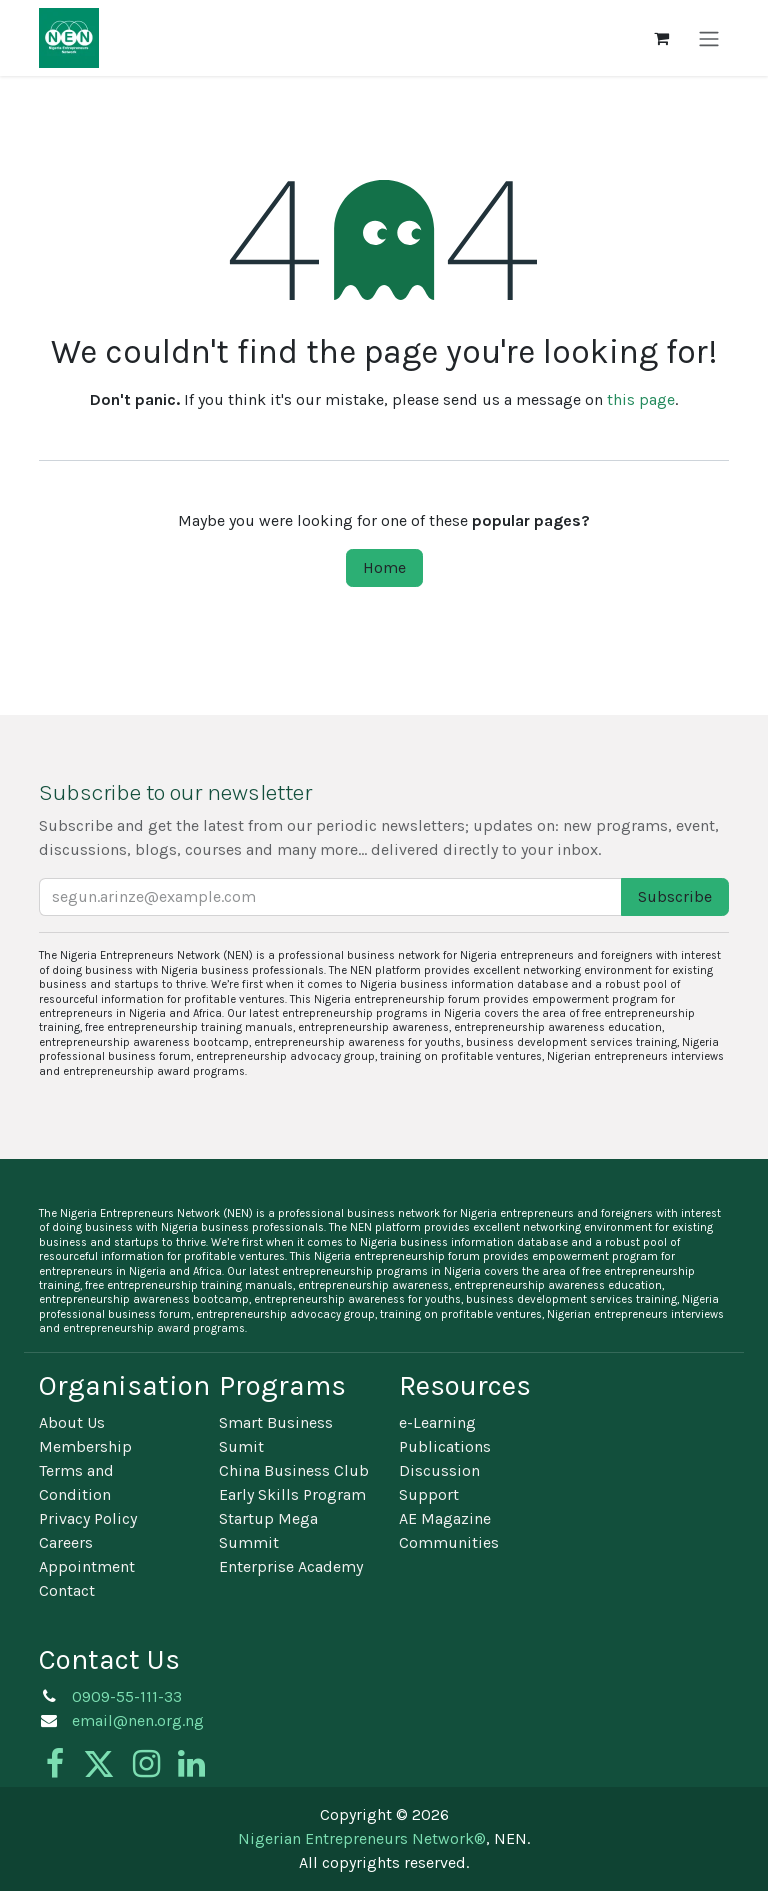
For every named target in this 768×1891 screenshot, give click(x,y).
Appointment (87, 1566)
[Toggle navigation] (709, 37)
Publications (445, 1446)
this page (641, 399)
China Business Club (294, 1470)
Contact (67, 1590)
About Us (72, 1422)
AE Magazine (445, 1518)
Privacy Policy (88, 1518)
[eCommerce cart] (661, 38)
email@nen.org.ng (138, 1720)
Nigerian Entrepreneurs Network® (362, 1838)
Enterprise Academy (291, 1566)
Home (384, 567)
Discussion (439, 1470)
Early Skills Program (292, 1494)
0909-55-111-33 (127, 1696)
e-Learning (437, 1422)
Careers (66, 1542)
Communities (449, 1542)
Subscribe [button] (675, 896)
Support (429, 1494)
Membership (85, 1446)
